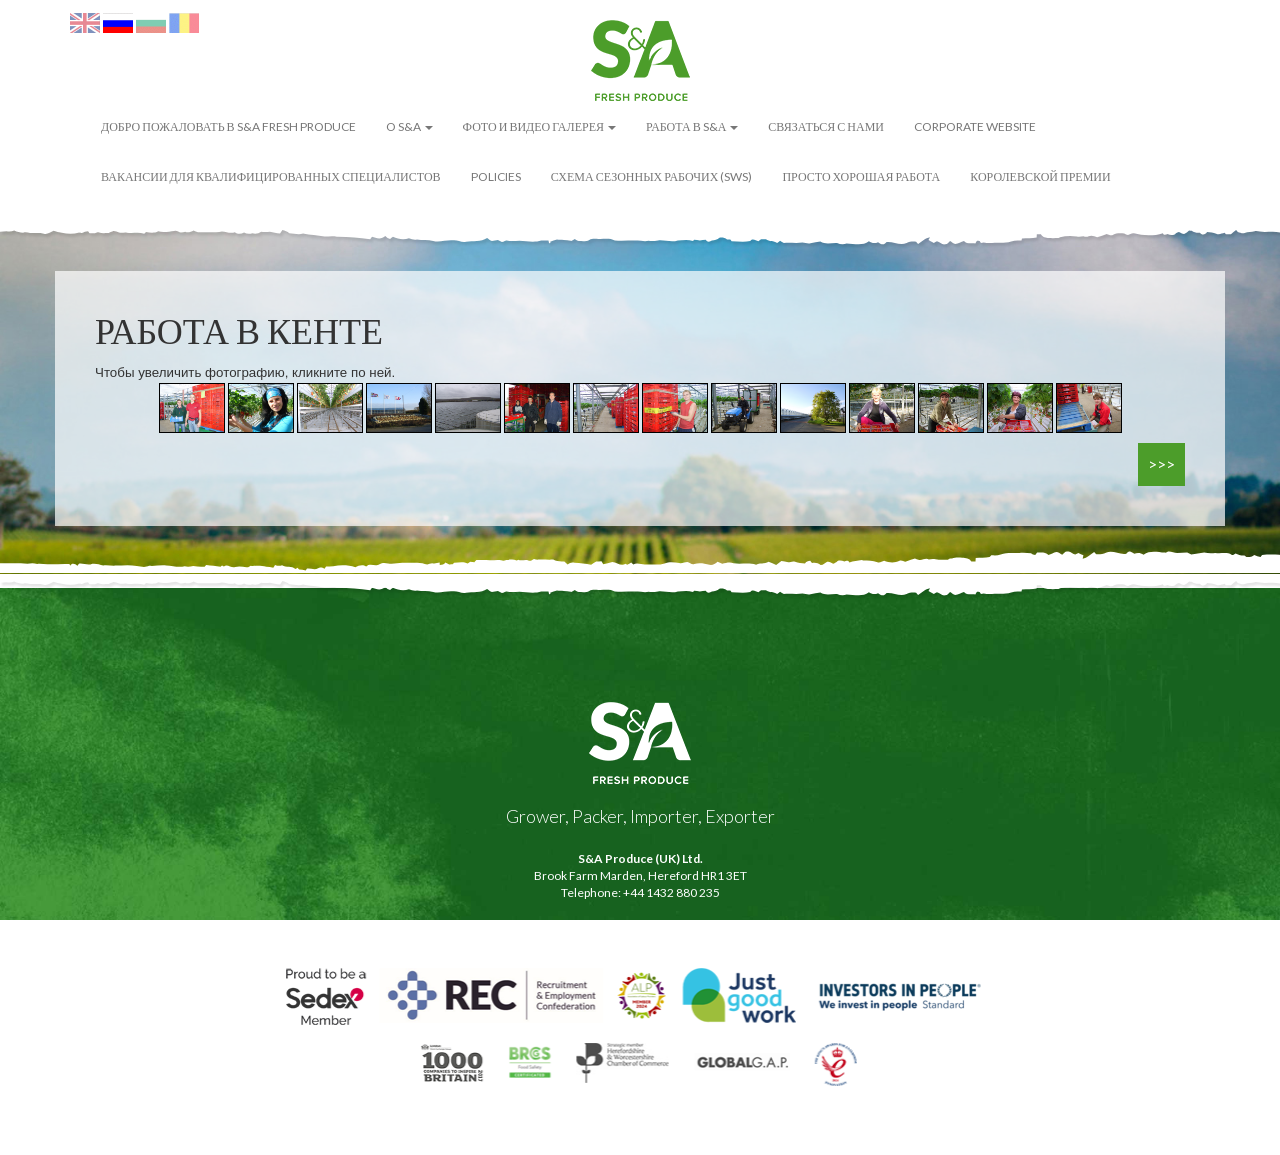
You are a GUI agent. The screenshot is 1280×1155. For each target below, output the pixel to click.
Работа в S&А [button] (692, 126)
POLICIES (496, 176)
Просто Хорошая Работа (861, 176)
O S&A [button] (409, 126)
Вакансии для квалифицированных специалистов (271, 176)
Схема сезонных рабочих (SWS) (652, 176)
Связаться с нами (826, 126)
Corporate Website (975, 126)
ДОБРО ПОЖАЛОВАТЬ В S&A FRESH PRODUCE (228, 126)
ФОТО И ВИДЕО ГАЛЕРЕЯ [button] (539, 126)
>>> (1161, 463)
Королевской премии (1040, 176)
